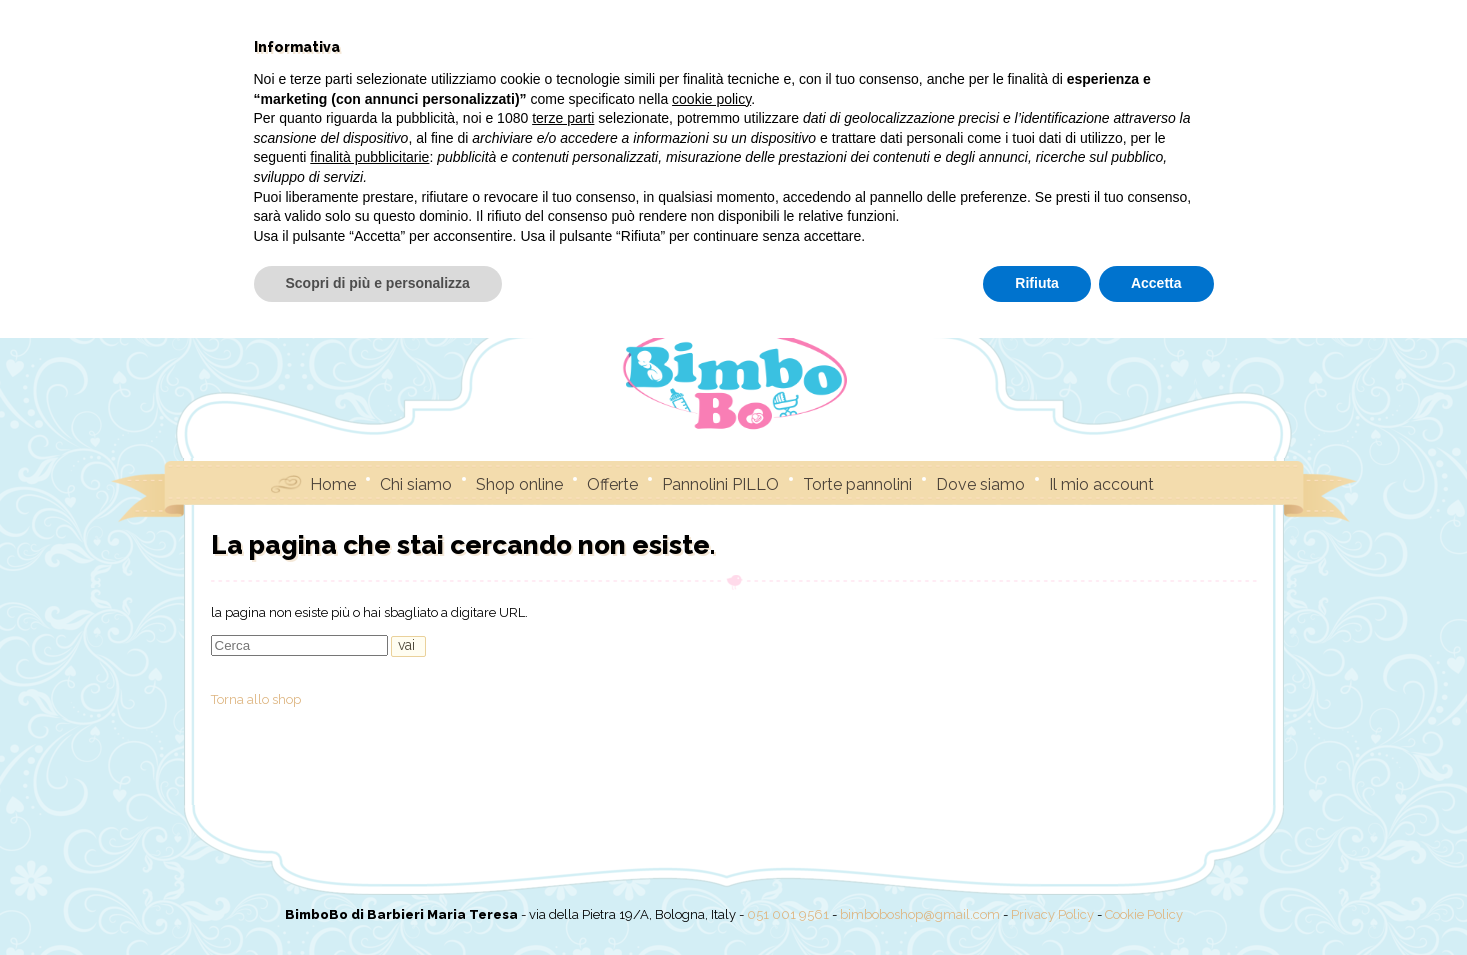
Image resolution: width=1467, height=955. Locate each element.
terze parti (563, 735)
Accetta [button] (1156, 900)
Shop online (519, 482)
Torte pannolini (857, 482)
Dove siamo (980, 482)
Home (333, 482)
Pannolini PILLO (720, 482)
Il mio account (1101, 482)
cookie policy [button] (711, 716)
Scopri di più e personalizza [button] (378, 900)
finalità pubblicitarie (369, 774)
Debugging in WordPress (747, 165)
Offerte (612, 482)
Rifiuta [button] (1037, 900)
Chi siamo (416, 482)
